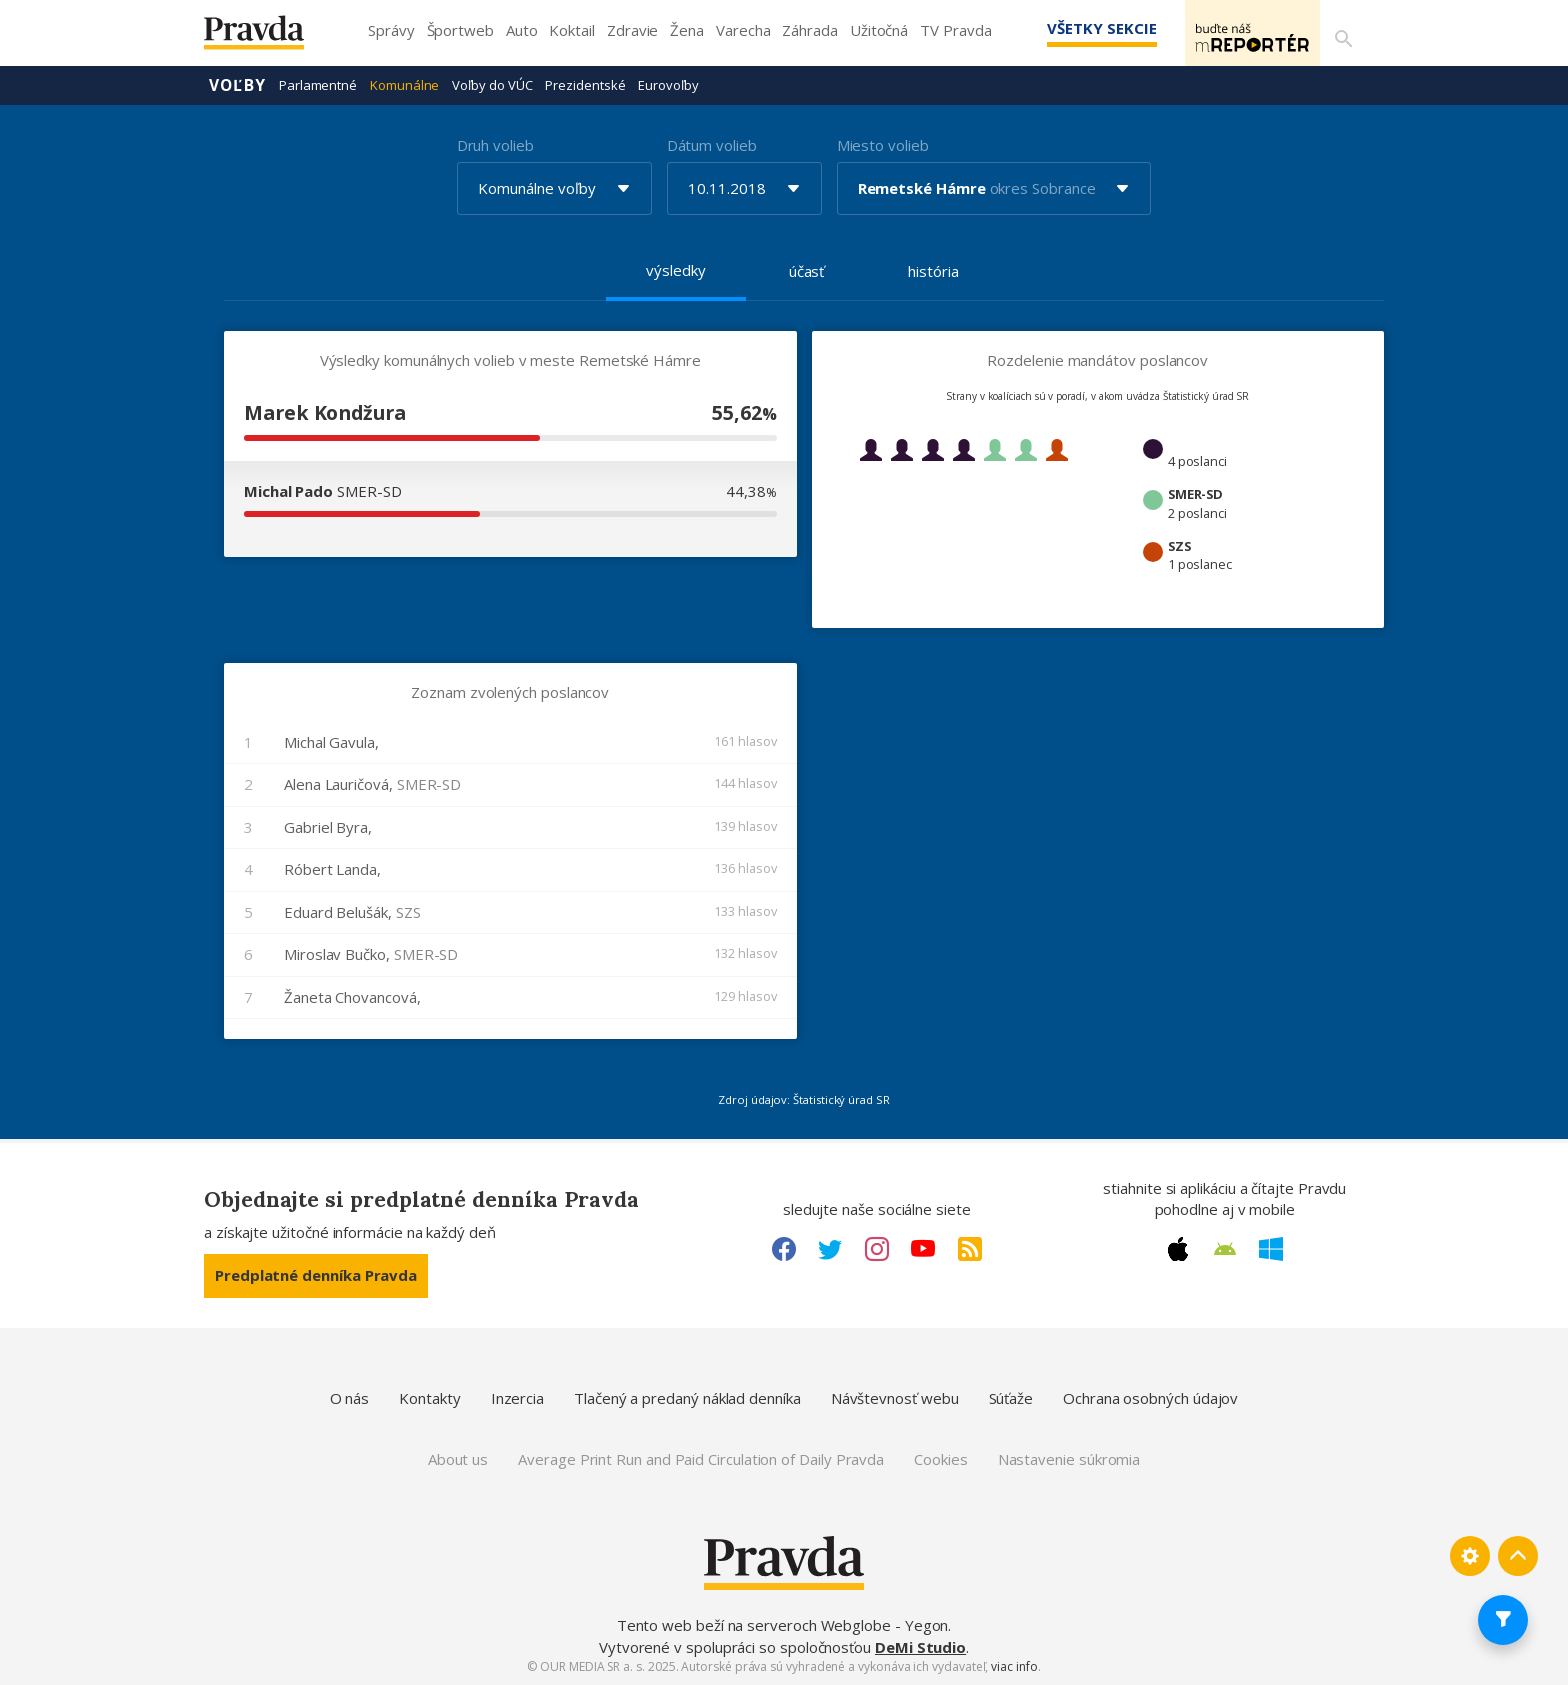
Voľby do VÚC (492, 84)
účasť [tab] (807, 270)
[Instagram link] (877, 1248)
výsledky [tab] (675, 269)
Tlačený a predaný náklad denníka (687, 1397)
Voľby (237, 84)
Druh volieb (495, 144)
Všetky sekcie (1073, 28)
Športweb (460, 30)
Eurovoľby (668, 84)
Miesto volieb (883, 144)
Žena (687, 30)
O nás (350, 1397)
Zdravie (632, 30)
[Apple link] (1178, 1248)
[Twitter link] (830, 1248)
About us (458, 1458)
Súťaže (1011, 1397)
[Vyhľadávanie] (1340, 33)
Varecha (743, 30)
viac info (1014, 1665)
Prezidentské (585, 84)
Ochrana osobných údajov (1150, 1397)
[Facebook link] (784, 1248)
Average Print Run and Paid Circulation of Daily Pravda (701, 1458)
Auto (522, 30)
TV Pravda (955, 30)
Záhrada (809, 30)
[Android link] (1225, 1248)
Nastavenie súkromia (1069, 1458)
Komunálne (404, 84)
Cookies (940, 1458)
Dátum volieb (712, 144)
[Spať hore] (1518, 1555)
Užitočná (879, 30)
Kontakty (429, 1397)
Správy (391, 30)
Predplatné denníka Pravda (316, 1274)
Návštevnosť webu (895, 1397)
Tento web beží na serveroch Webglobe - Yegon (783, 1624)
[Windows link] (1271, 1248)
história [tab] (933, 270)
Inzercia (517, 1397)
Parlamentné (318, 84)
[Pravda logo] (269, 37)
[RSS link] (970, 1248)
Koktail (571, 30)
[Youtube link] (923, 1248)
